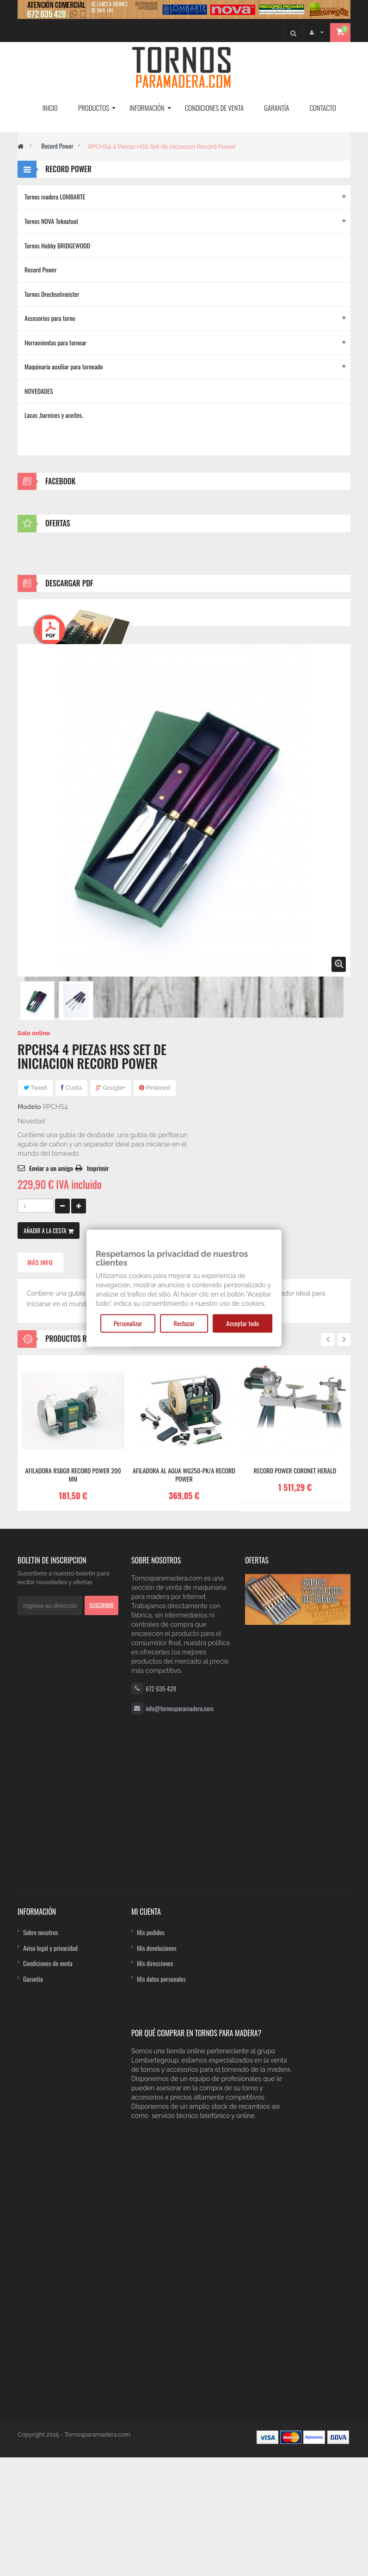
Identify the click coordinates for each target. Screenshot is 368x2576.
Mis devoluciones (157, 2376)
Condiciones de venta (48, 2391)
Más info (40, 1845)
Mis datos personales (161, 2407)
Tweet (36, 1670)
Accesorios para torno (50, 318)
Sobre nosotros (40, 2360)
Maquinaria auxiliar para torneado (64, 366)
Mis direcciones (155, 2391)
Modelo (29, 1689)
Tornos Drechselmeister (52, 294)
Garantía (33, 2407)
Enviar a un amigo (51, 1751)
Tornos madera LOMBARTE (55, 196)
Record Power (57, 146)
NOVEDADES (39, 391)
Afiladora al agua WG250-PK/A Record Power (184, 2057)
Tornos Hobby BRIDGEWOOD (57, 245)
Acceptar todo (242, 1323)
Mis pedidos (151, 2360)
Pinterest (154, 1670)
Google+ (111, 1670)
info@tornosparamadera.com (180, 2291)
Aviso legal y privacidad (50, 2376)
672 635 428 (161, 2271)
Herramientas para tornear (55, 342)
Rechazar (184, 1323)
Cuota (71, 1670)
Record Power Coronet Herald (295, 2053)
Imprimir (98, 1751)
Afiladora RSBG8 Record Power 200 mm (73, 2057)
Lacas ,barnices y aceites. (54, 415)
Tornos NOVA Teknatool (51, 221)
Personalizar (128, 1323)
